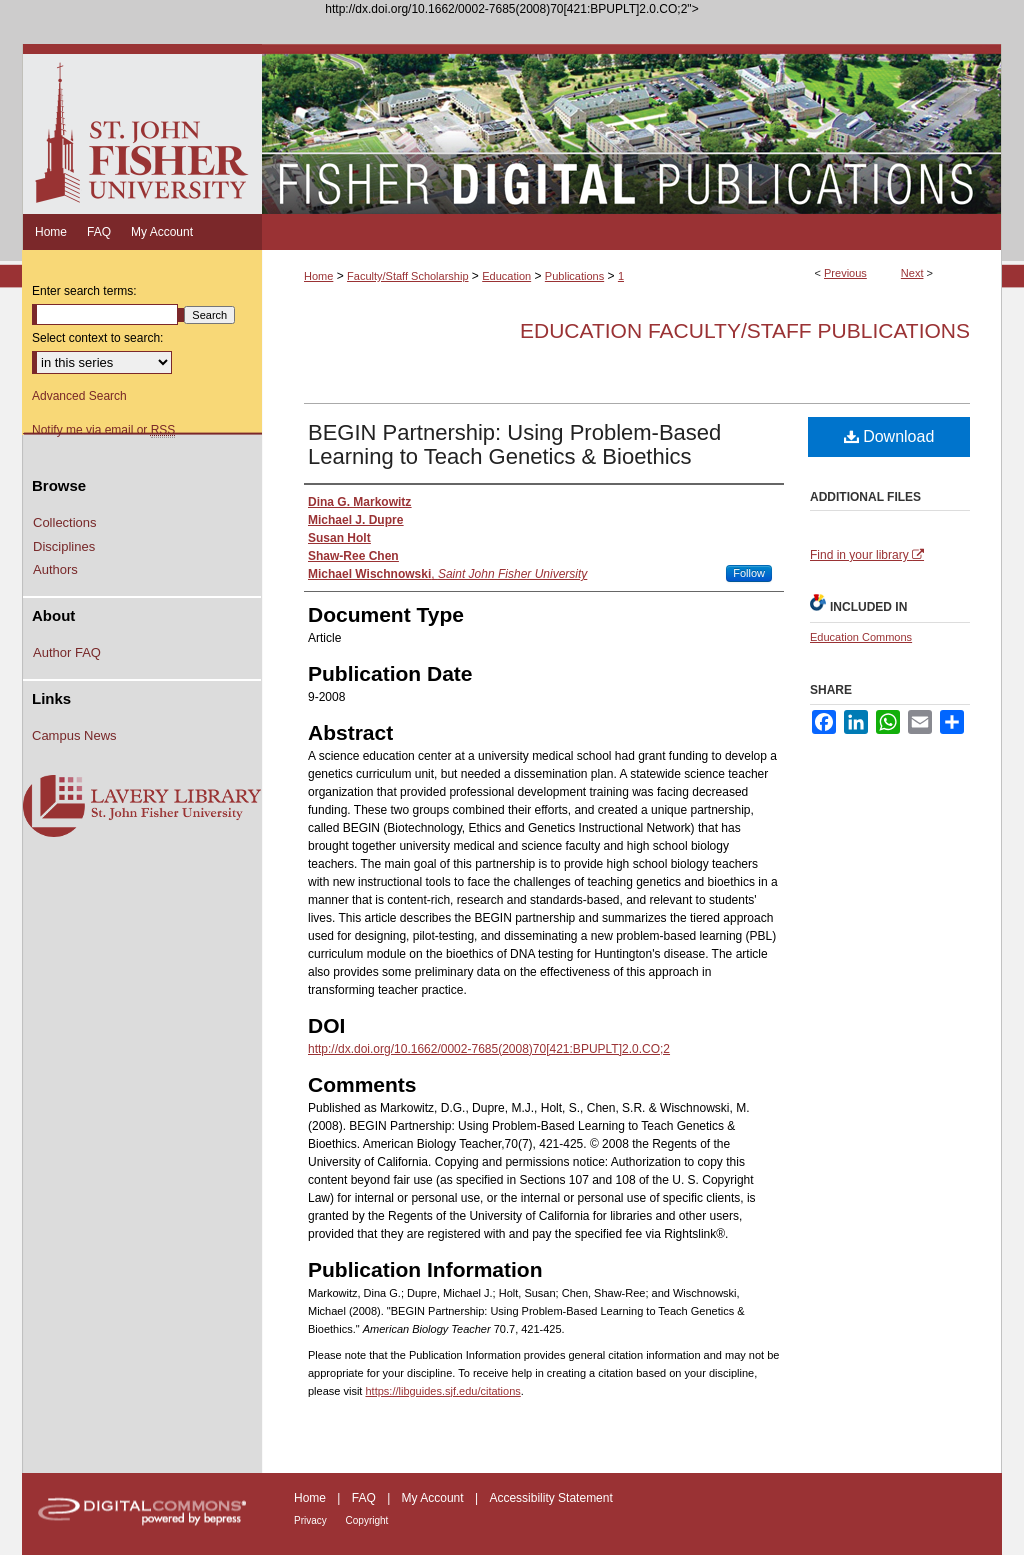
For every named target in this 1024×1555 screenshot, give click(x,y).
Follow (749, 573)
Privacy (312, 1520)
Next (912, 273)
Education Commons (861, 637)
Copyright (367, 1520)
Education (506, 276)
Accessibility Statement (550, 1498)
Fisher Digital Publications (631, 129)
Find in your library (867, 555)
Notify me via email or (103, 430)
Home (318, 276)
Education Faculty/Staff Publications (745, 330)
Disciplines (64, 546)
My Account (434, 1498)
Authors (55, 569)
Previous (845, 273)
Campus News (74, 735)
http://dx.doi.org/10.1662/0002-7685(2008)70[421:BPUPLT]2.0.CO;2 (489, 1049)
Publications (574, 276)
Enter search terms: (84, 291)
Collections (65, 522)
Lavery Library (142, 807)
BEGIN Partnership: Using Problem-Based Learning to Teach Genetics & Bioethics (514, 444)
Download (889, 436)
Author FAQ (67, 652)
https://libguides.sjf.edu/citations (442, 1391)
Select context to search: (97, 338)
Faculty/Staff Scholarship (407, 276)
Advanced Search (79, 396)
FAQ (365, 1498)
